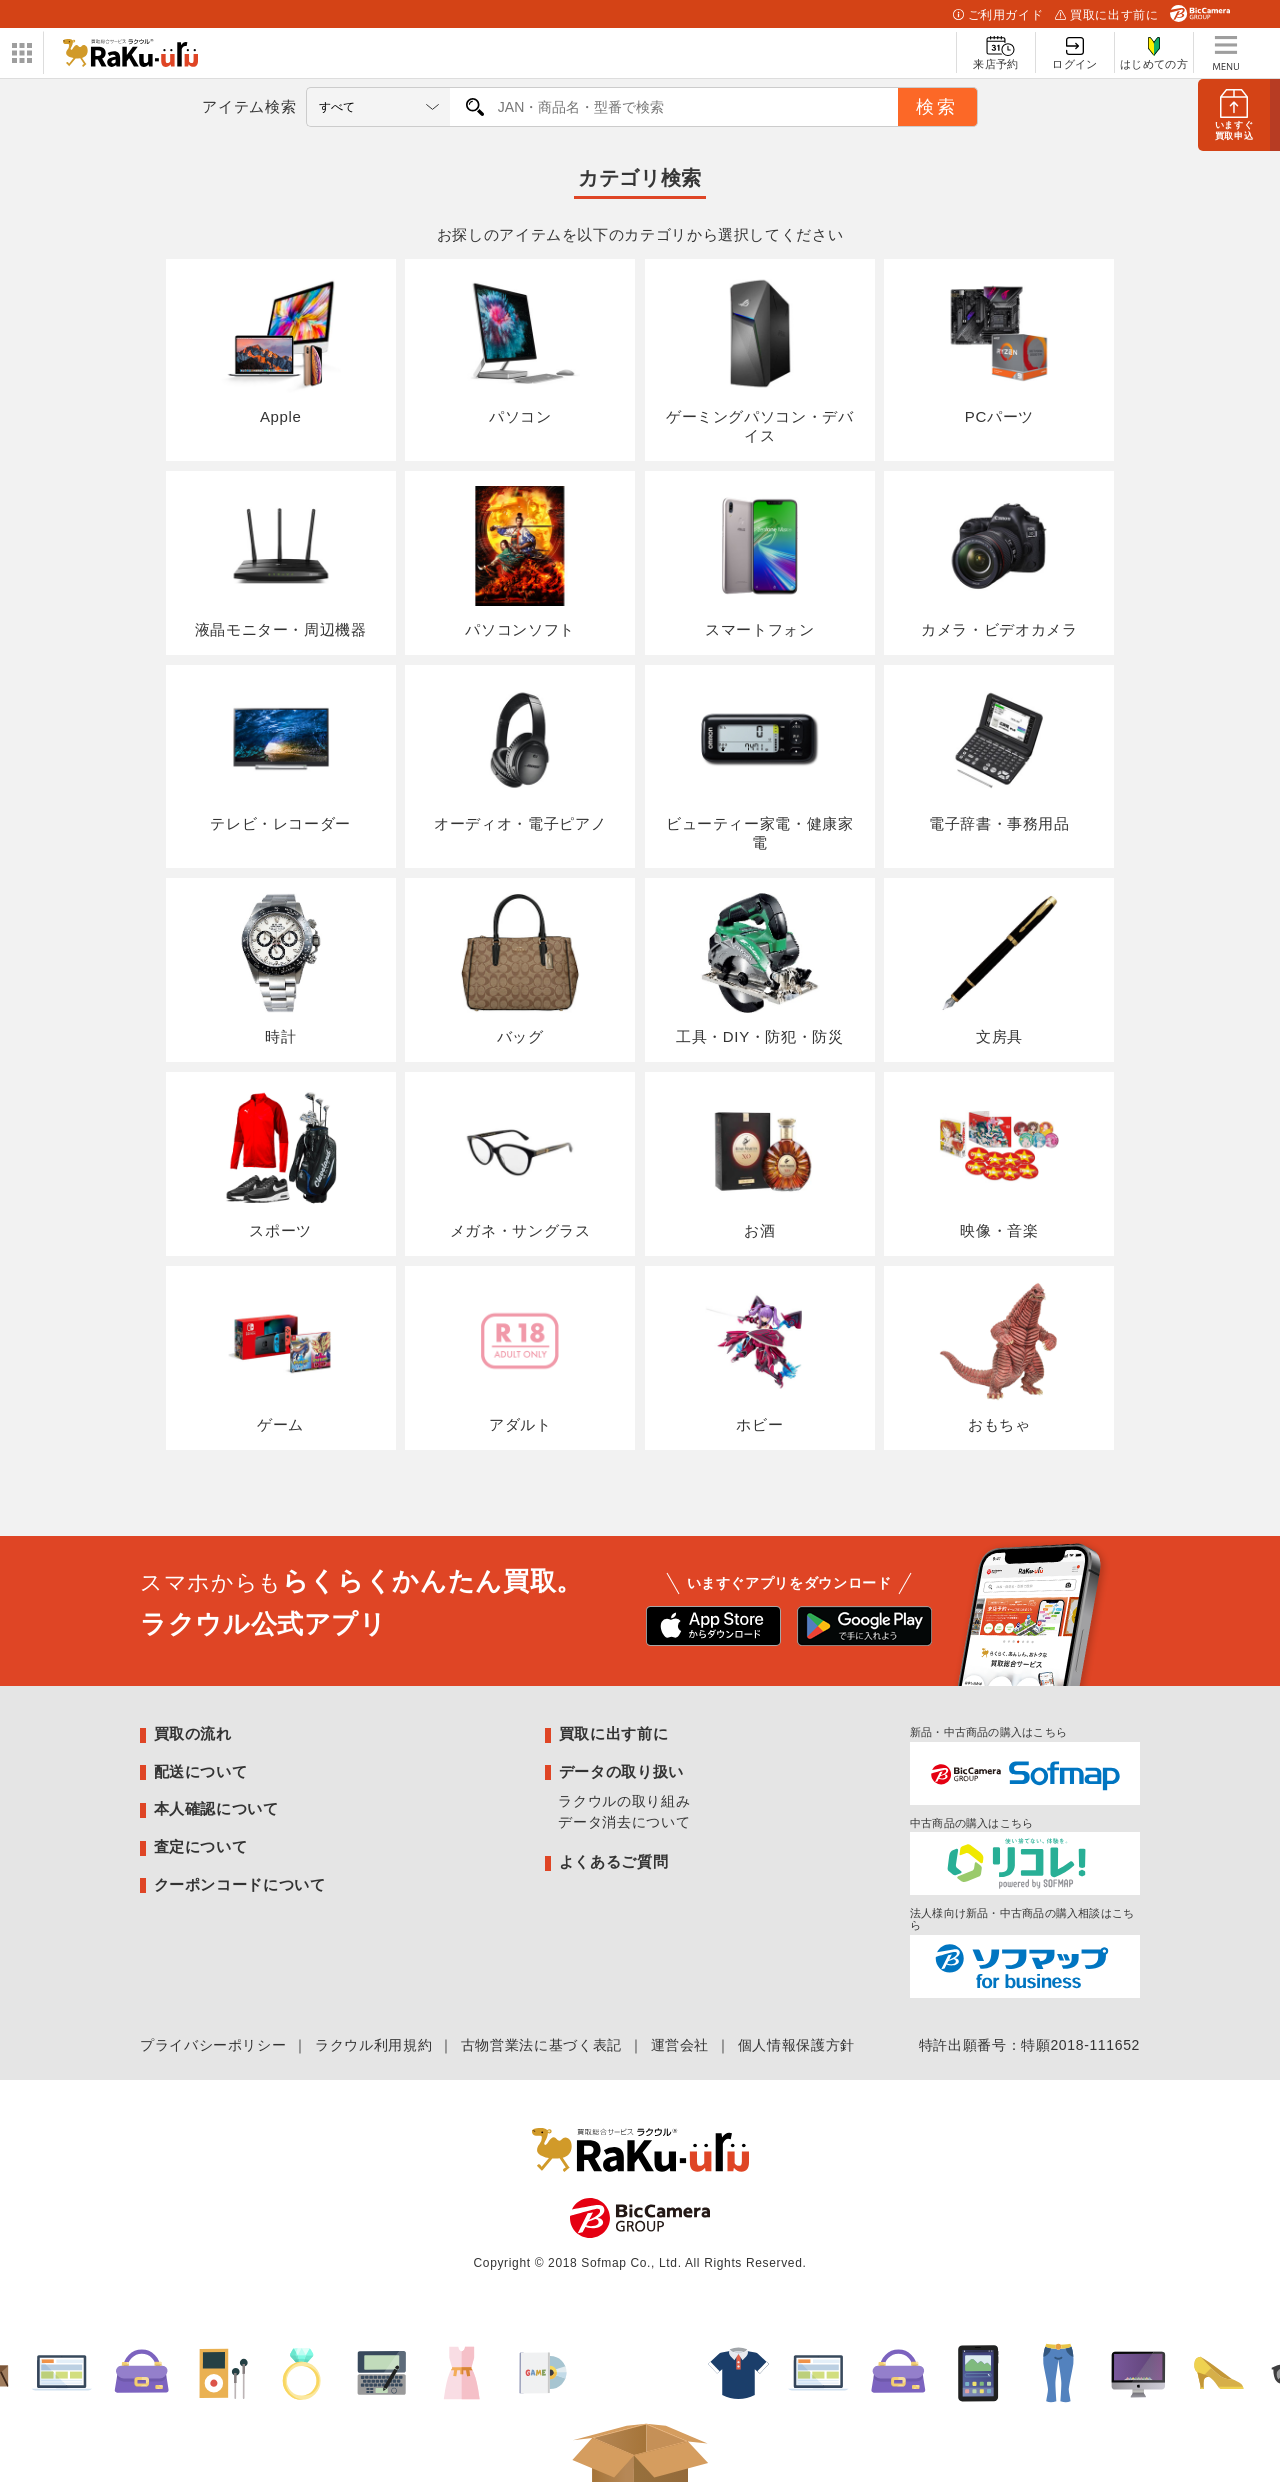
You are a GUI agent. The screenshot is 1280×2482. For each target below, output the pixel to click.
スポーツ (281, 1163)
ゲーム (281, 1357)
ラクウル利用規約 (373, 2045)
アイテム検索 (249, 106)
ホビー (760, 1357)
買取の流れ (193, 1733)
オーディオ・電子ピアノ (520, 756)
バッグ (520, 969)
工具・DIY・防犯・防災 (760, 969)
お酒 (760, 1163)
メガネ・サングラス (520, 1163)
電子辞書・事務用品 (999, 756)
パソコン (520, 350)
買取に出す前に (1106, 15)
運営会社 (680, 2045)
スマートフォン (760, 562)
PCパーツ (999, 350)
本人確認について (216, 1808)
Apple (281, 350)
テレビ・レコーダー (280, 756)
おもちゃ (999, 1357)
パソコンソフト (520, 562)
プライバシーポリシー (213, 2045)
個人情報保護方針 (796, 2045)
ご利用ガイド (998, 15)
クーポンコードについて (240, 1884)
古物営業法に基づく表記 (541, 2045)
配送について (201, 1771)
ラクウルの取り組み (624, 1801)
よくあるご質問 (613, 1861)
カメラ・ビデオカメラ (999, 562)
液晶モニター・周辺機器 (281, 562)
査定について (201, 1846)
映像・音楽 (999, 1163)
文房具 (999, 969)
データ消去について (624, 1822)
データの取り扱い (621, 1771)
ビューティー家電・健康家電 (760, 765)
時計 (281, 969)
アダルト (520, 1357)
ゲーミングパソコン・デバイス (760, 359)
